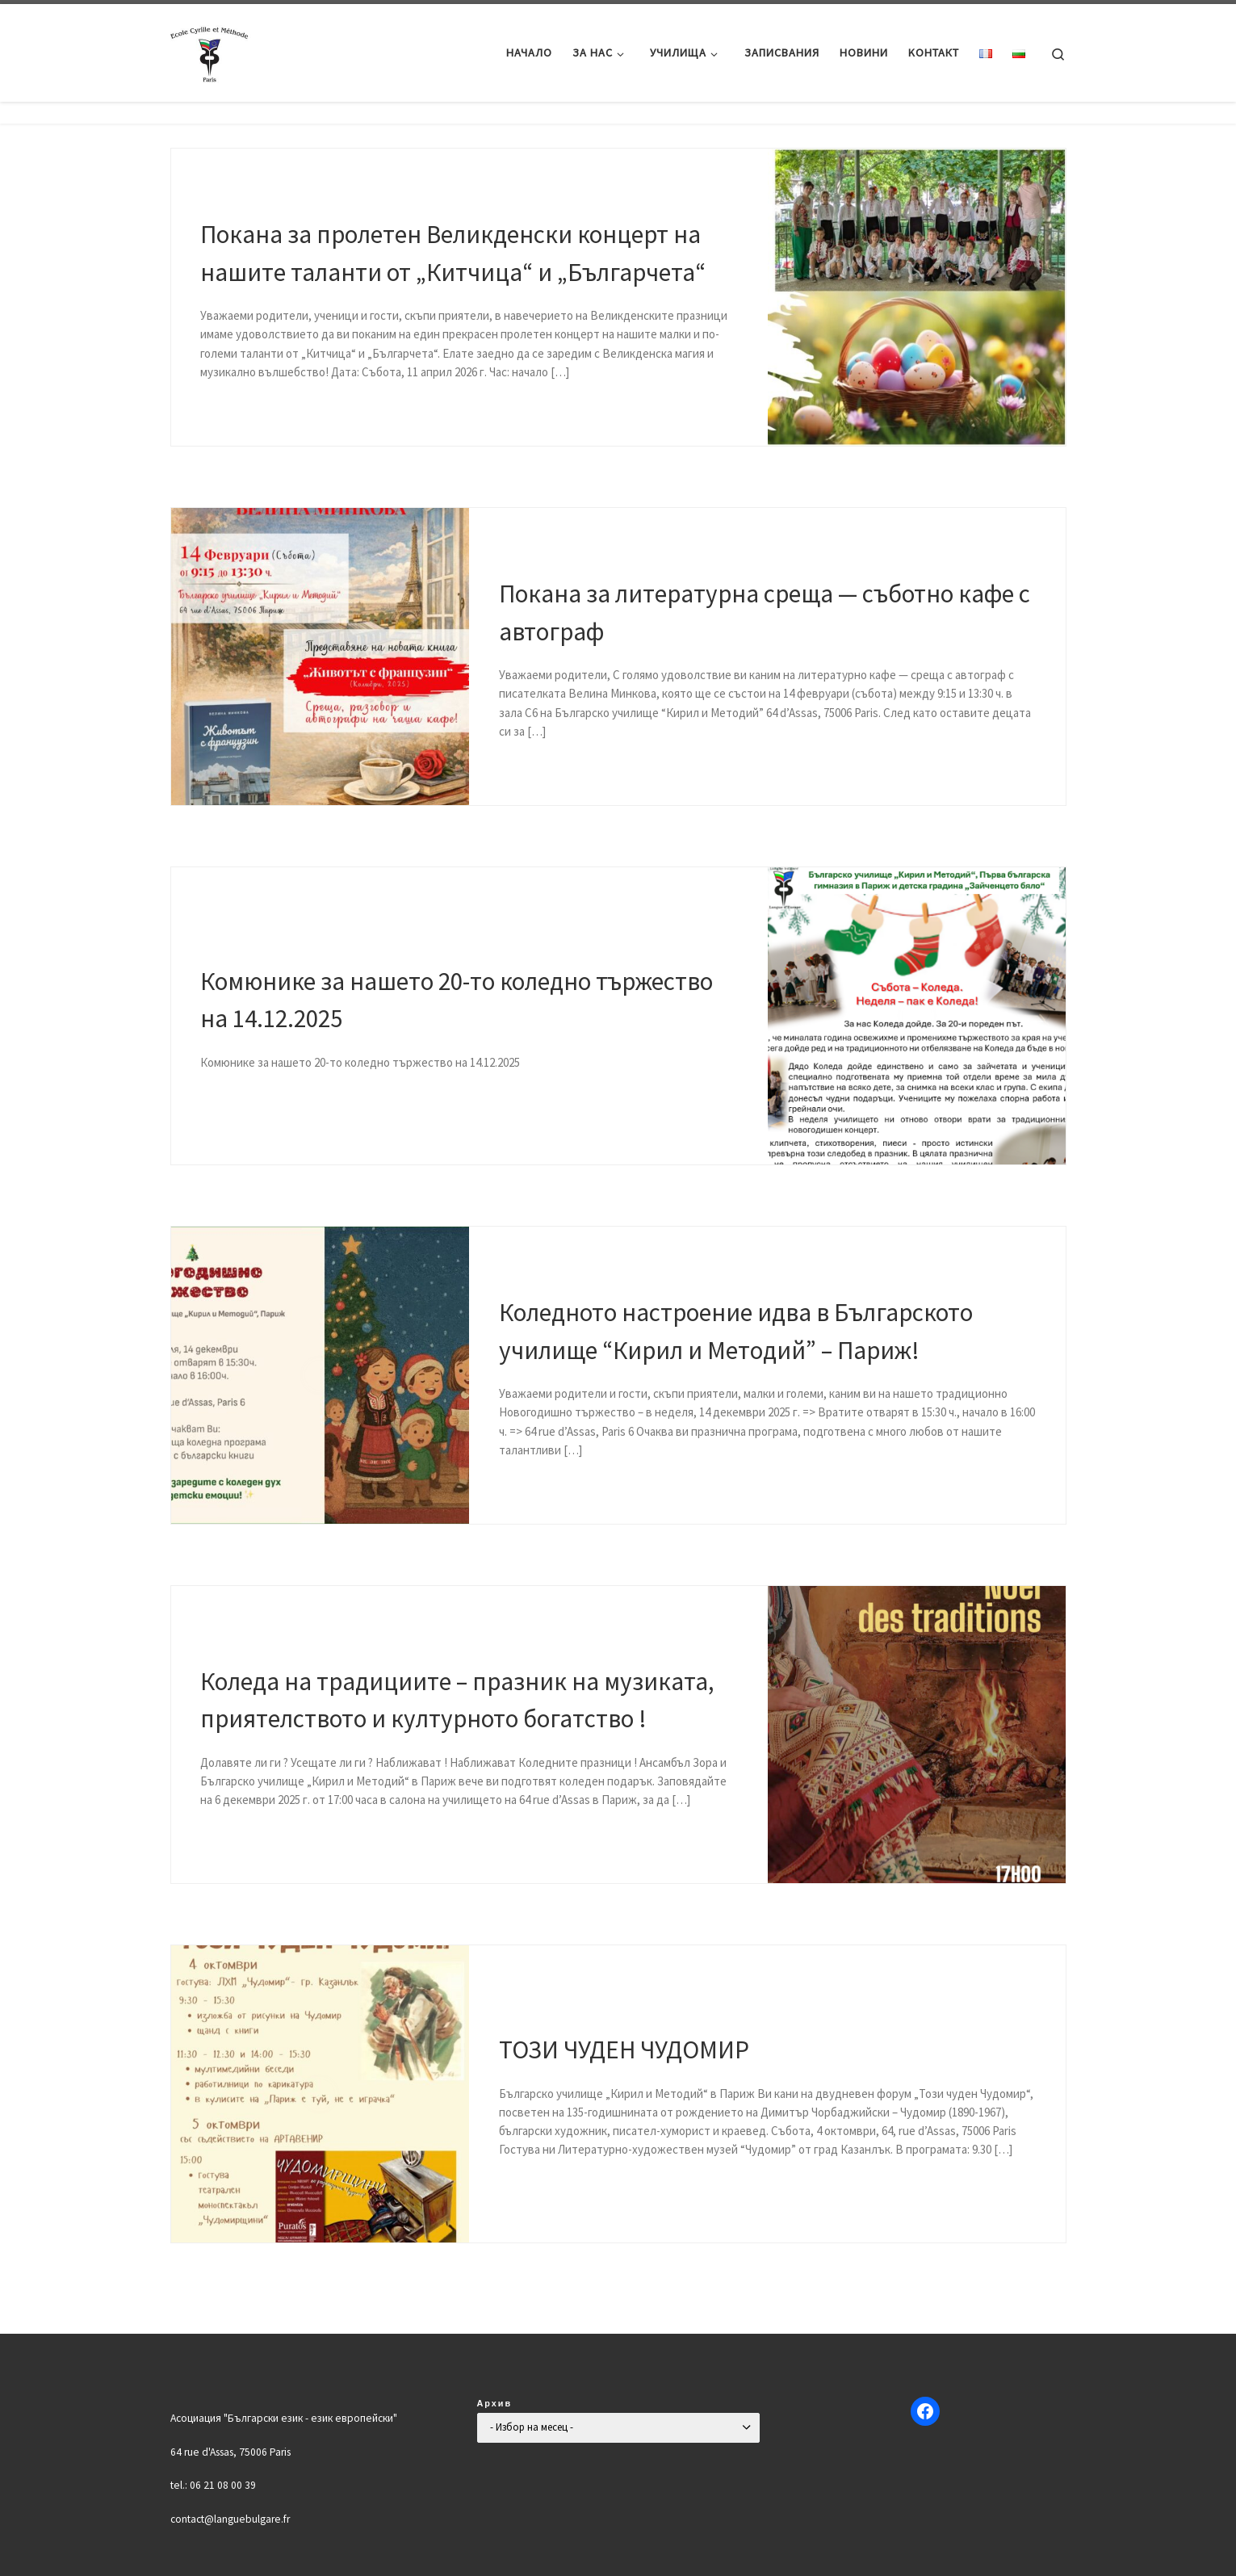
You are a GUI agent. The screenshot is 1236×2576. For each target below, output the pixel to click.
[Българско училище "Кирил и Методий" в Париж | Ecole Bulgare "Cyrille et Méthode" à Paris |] (210, 49)
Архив (495, 2403)
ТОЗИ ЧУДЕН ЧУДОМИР (624, 2049)
